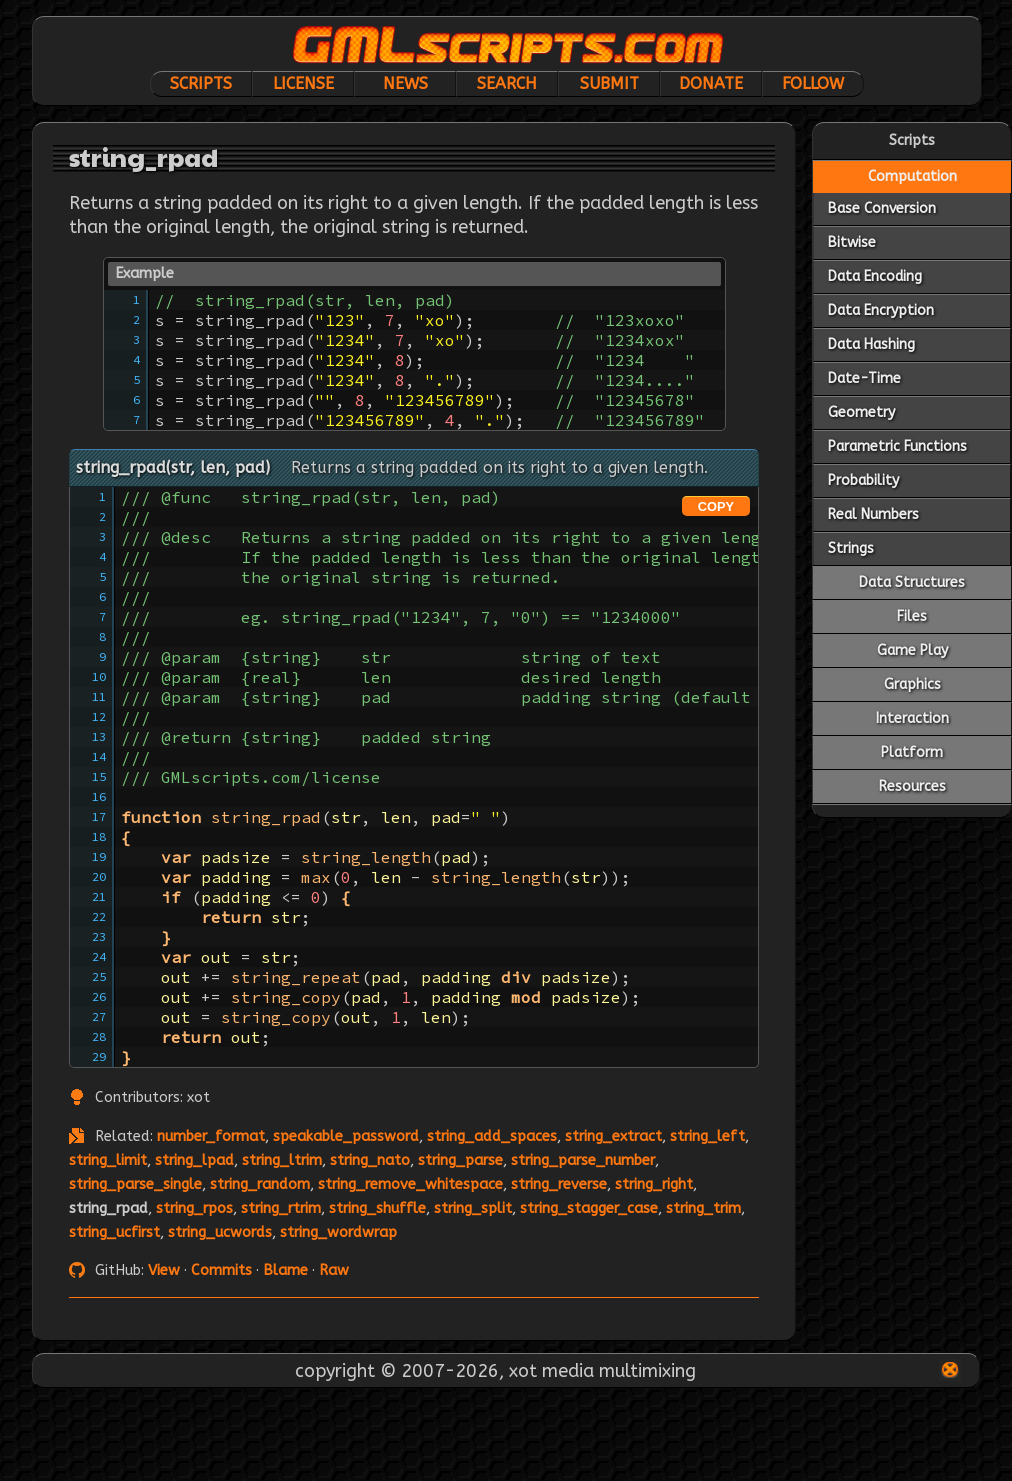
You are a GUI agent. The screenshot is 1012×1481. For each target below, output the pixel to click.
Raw (334, 1270)
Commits (221, 1270)
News (405, 83)
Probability (863, 480)
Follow (813, 83)
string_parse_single (135, 1184)
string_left (707, 1136)
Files (912, 616)
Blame (285, 1270)
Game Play (912, 650)
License (303, 83)
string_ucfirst (114, 1232)
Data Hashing (871, 344)
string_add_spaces (492, 1136)
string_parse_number (583, 1160)
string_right (654, 1184)
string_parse (460, 1160)
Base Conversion (882, 208)
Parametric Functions (897, 446)
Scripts (201, 83)
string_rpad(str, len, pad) (173, 467)
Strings (851, 548)
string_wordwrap (338, 1232)
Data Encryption (881, 310)
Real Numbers (873, 514)
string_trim (703, 1208)
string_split (473, 1208)
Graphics (912, 684)
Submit (609, 83)
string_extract (613, 1136)
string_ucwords (220, 1232)
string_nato (370, 1160)
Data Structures (912, 582)
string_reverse (559, 1184)
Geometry (861, 412)
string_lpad (194, 1160)
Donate (711, 83)
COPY (716, 506)
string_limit (108, 1160)
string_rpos (194, 1208)
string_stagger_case (589, 1208)
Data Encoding (875, 276)
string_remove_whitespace (410, 1184)
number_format (211, 1136)
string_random (260, 1184)
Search (507, 83)
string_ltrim (282, 1160)
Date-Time (864, 378)
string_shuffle (377, 1208)
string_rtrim (281, 1208)
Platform (912, 752)
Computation (912, 176)
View (164, 1270)
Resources (912, 786)
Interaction (912, 718)
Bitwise (852, 242)
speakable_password (346, 1136)
